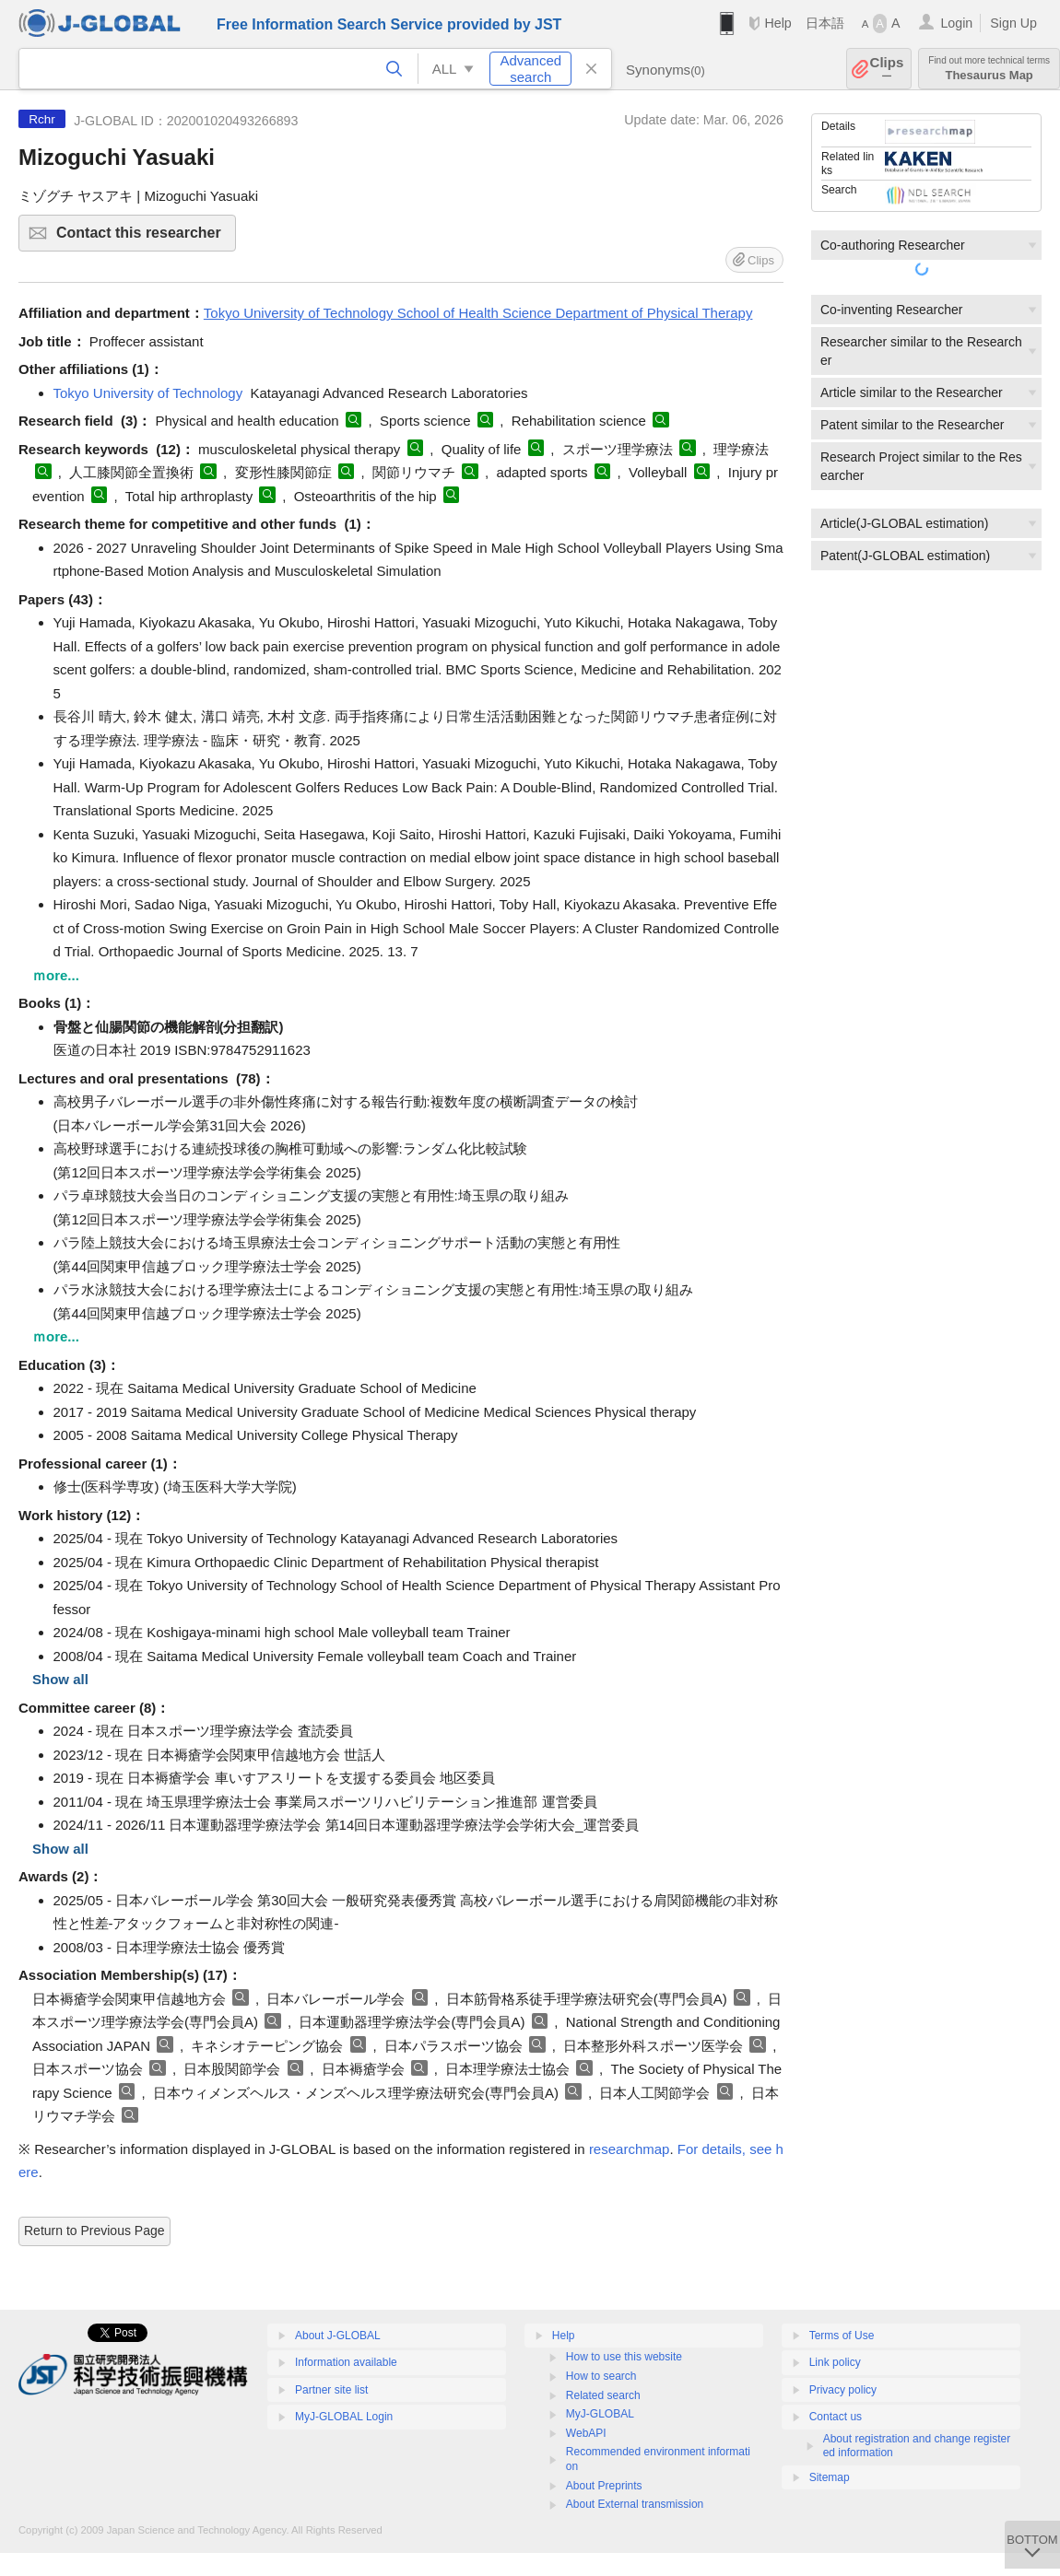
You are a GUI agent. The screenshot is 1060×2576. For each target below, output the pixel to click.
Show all (60, 1679)
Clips (887, 68)
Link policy (835, 2362)
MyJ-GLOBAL (600, 2413)
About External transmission (634, 2504)
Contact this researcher (143, 238)
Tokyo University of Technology (148, 393)
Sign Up (1013, 23)
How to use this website (624, 2356)
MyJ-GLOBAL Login (344, 2416)
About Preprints (604, 2485)
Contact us (835, 2416)
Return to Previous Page (94, 2230)
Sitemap (829, 2477)
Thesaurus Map (989, 68)
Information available (346, 2362)
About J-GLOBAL (338, 2335)
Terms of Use (842, 2335)
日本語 (825, 23)
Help (777, 23)
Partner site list (331, 2389)
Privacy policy (843, 2389)
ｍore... (55, 975)
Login (956, 23)
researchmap (629, 2149)
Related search (603, 2395)
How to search (601, 2376)
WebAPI (586, 2433)
